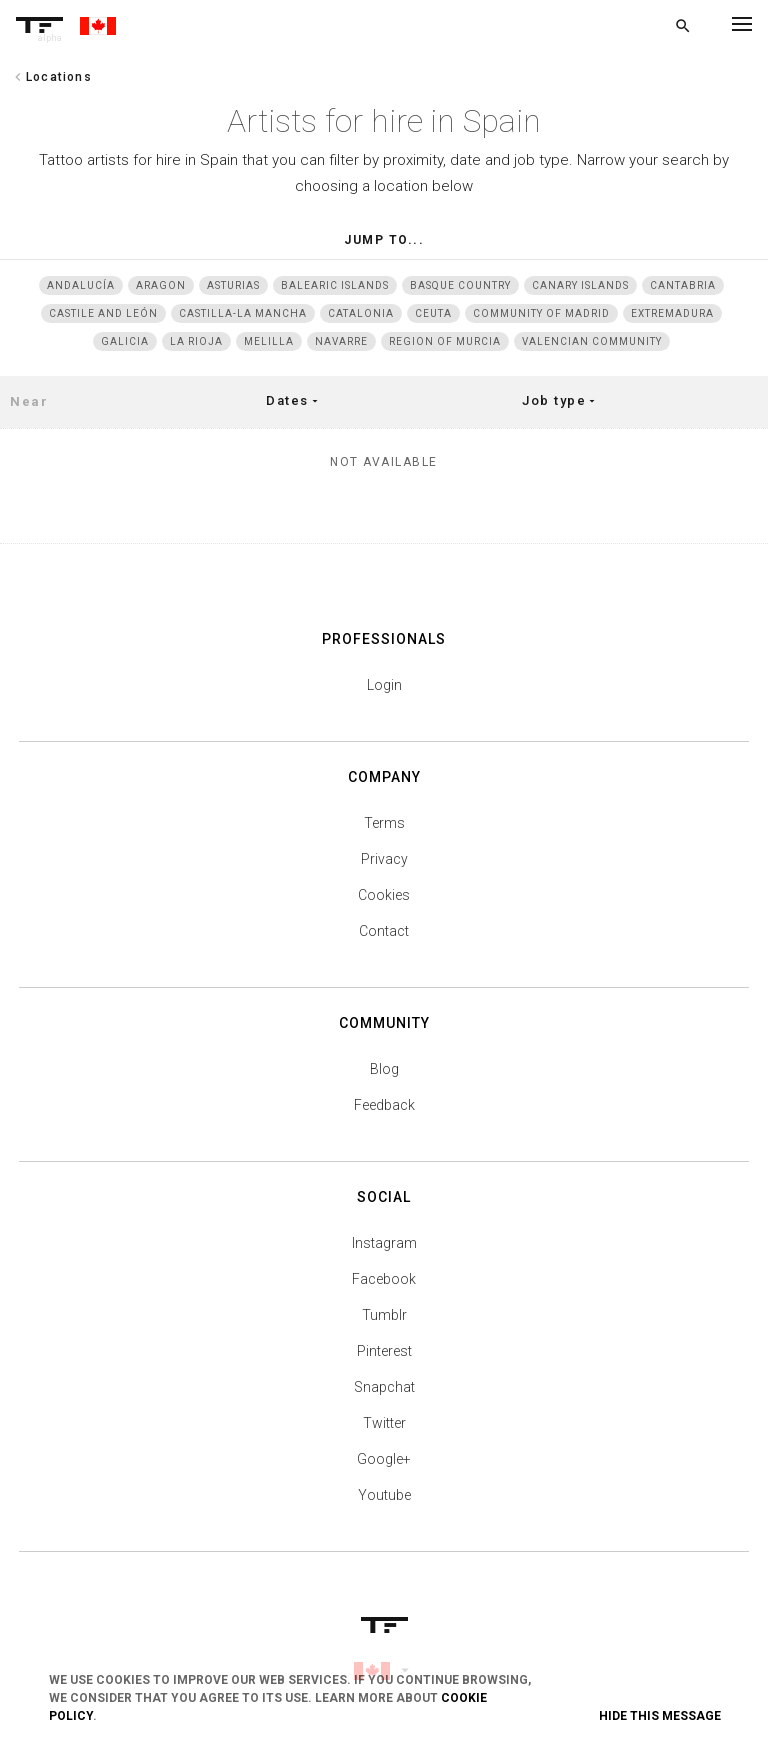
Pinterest (384, 1351)
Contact (384, 931)
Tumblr (384, 1315)
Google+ (384, 1459)
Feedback (384, 1105)
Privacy (384, 859)
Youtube (384, 1495)
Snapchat (384, 1387)
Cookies (384, 895)
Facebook (384, 1279)
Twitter (384, 1423)
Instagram (384, 1243)
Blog (384, 1069)
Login (384, 685)
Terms (384, 823)
